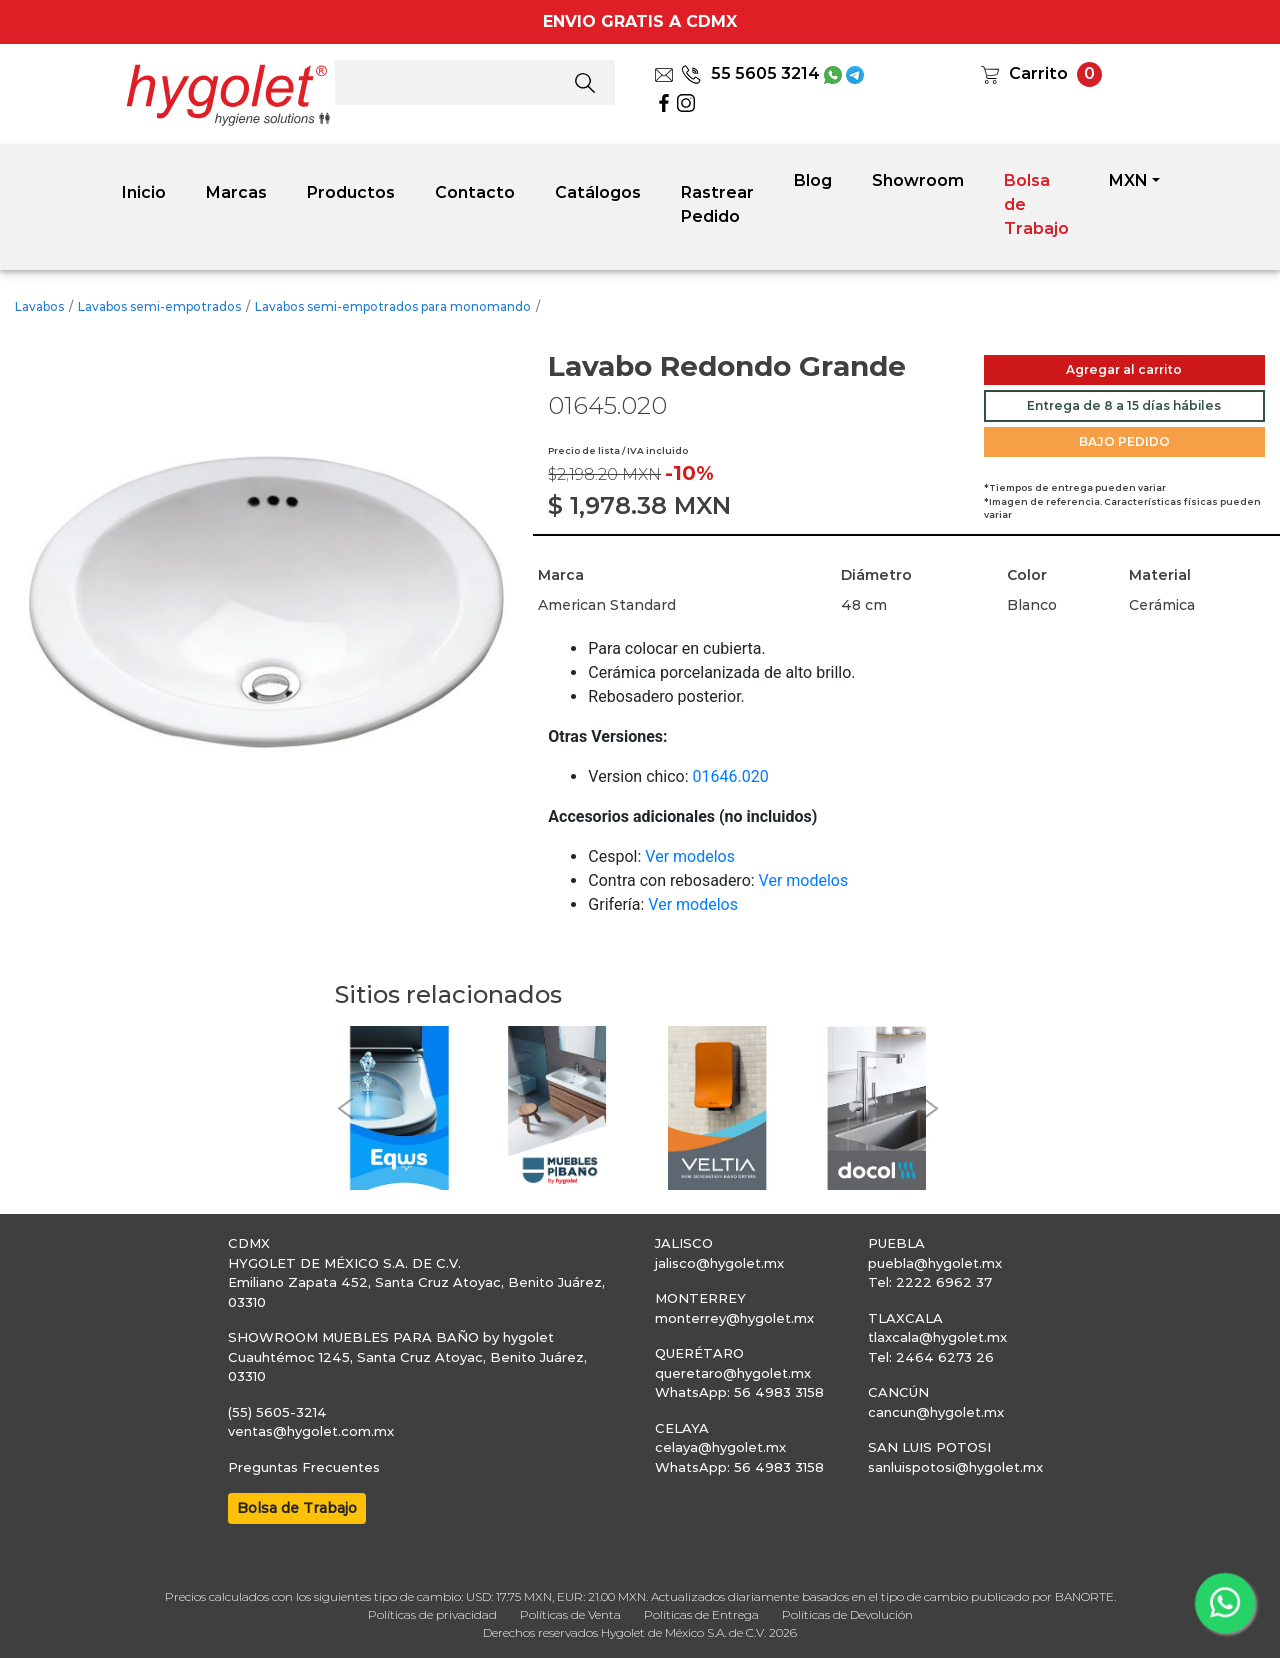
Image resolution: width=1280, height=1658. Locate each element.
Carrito (1038, 73)
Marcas (236, 192)
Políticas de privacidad (432, 1614)
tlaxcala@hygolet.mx (937, 1337)
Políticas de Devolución (847, 1614)
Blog (813, 180)
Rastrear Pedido (717, 204)
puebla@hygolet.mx (935, 1263)
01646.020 (731, 776)
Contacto (475, 192)
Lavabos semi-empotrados (159, 306)
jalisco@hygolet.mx (719, 1263)
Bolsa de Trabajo (1036, 204)
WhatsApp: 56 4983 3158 (739, 1392)
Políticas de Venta (570, 1614)
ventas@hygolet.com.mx (311, 1431)
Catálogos (598, 192)
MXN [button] (1128, 180)
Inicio (144, 192)
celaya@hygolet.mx (720, 1447)
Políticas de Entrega (701, 1614)
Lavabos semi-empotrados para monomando (393, 306)
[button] (345, 1108)
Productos (351, 192)
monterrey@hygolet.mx (734, 1318)
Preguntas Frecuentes (304, 1467)
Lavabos (39, 306)
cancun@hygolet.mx (936, 1412)
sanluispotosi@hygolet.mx (955, 1467)
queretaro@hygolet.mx (733, 1373)
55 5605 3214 (750, 73)
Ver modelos (690, 856)
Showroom (918, 180)
